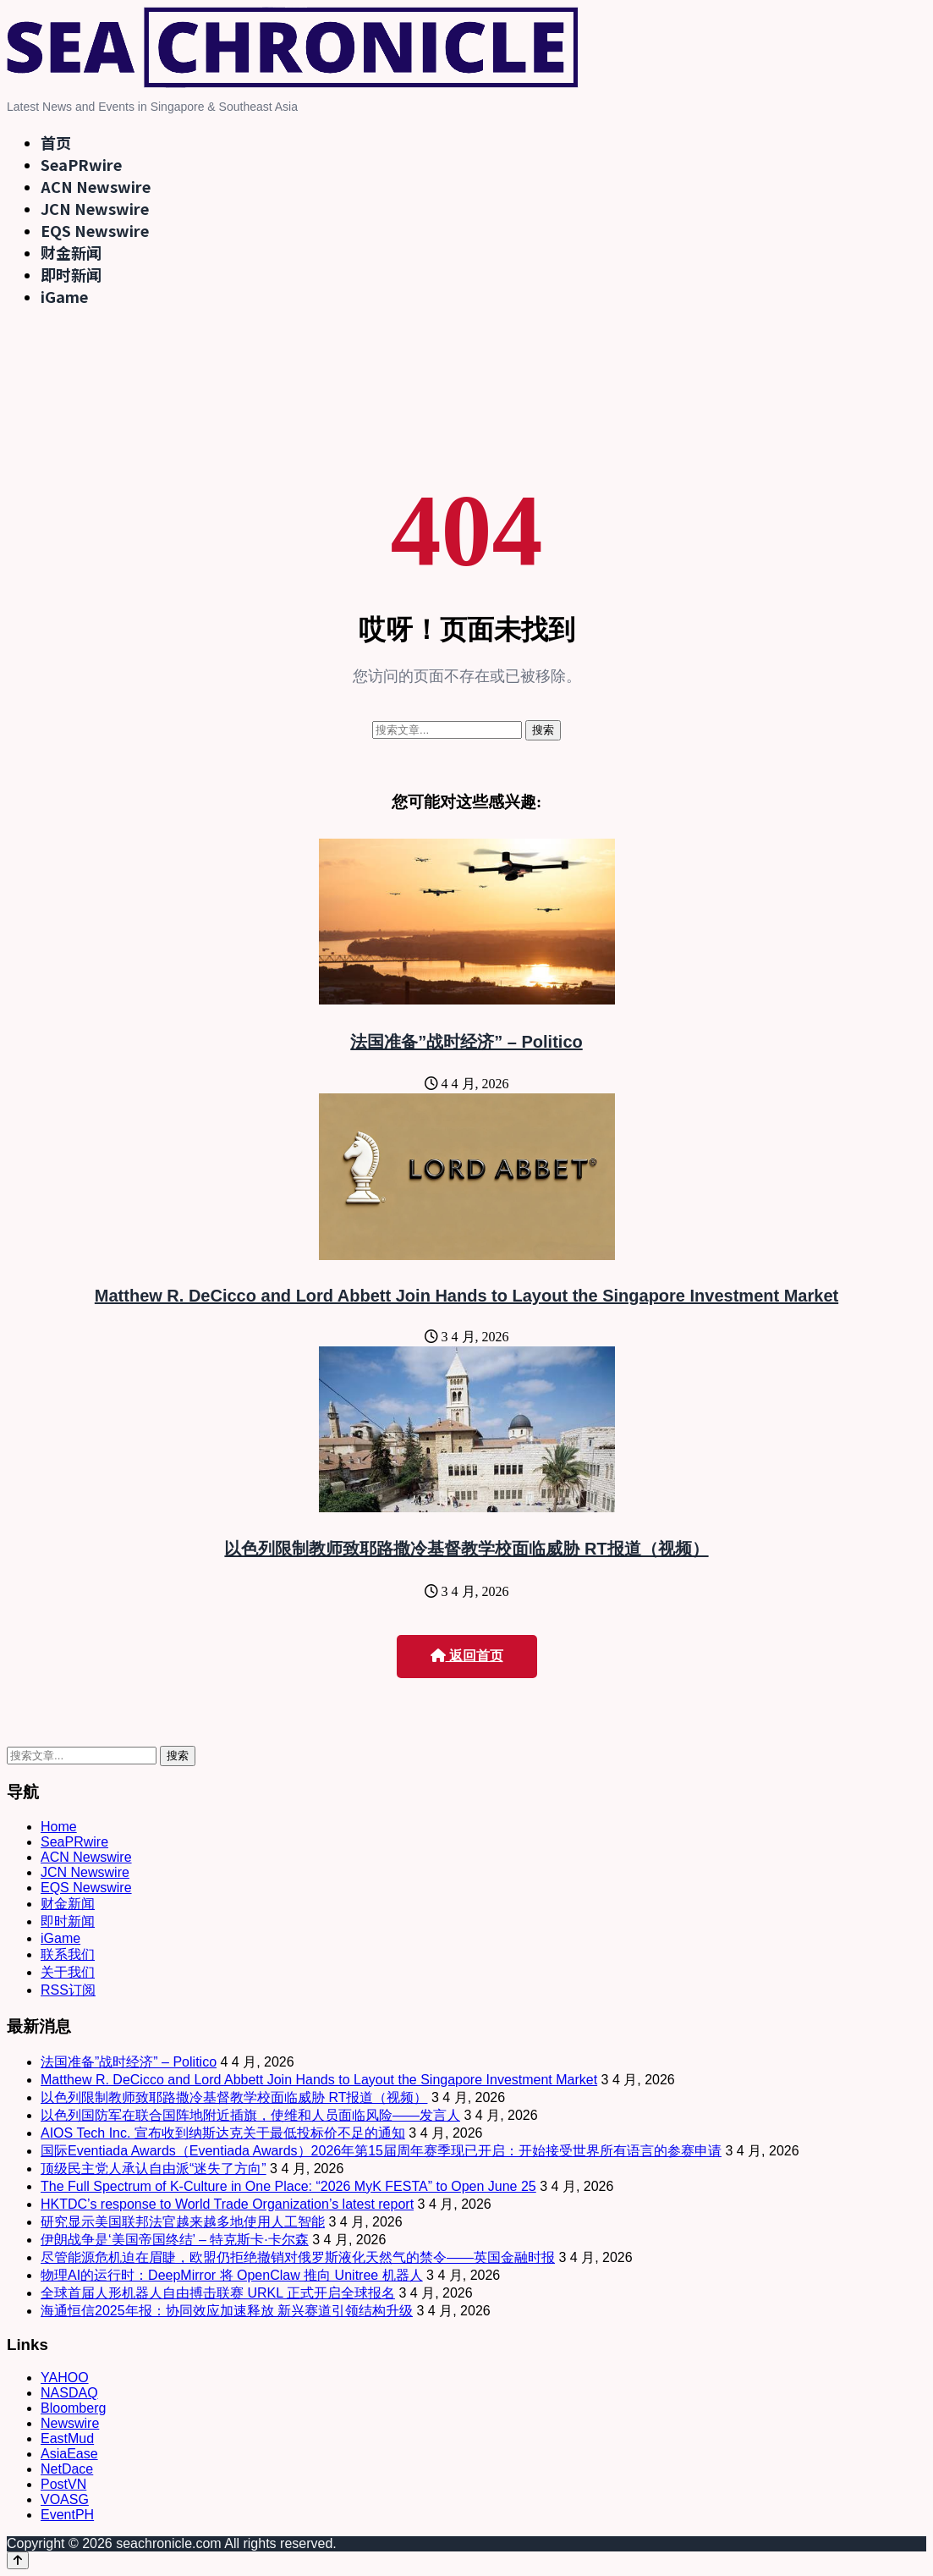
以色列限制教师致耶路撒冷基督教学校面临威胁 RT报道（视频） (466, 1548)
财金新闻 (71, 252)
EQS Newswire (95, 230)
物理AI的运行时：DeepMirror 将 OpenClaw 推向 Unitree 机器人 (232, 2275)
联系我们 (68, 1954)
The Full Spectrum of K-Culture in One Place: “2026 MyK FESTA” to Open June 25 (288, 2186)
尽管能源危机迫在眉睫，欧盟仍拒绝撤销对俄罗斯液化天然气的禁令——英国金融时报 (298, 2257)
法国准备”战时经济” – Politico (466, 1041)
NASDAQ (69, 2393)
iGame (64, 296)
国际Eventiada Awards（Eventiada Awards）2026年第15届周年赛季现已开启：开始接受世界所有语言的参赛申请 (381, 2151)
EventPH (67, 2514)
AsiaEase (69, 2454)
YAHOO (65, 2377)
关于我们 (68, 1972)
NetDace (67, 2469)
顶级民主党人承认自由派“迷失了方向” (153, 2168)
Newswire (70, 2423)
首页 (56, 142)
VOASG (65, 2499)
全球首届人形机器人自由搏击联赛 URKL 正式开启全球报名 (218, 2293)
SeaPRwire (81, 164)
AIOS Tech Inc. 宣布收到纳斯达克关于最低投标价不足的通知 (223, 2133)
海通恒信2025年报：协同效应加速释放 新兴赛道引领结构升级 (227, 2311)
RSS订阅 (68, 1990)
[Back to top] (18, 2560)
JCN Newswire (95, 208)
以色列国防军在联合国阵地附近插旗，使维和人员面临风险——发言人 (250, 2115)
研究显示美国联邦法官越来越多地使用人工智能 (183, 2222)
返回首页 (467, 1656)
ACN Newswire (96, 186)
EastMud (67, 2438)
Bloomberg (73, 2408)
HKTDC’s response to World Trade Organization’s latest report (227, 2204)
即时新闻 (71, 274)
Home (59, 1826)
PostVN (63, 2484)
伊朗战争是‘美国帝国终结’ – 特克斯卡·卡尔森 (175, 2239)
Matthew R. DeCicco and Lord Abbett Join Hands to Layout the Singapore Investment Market (466, 1295)
